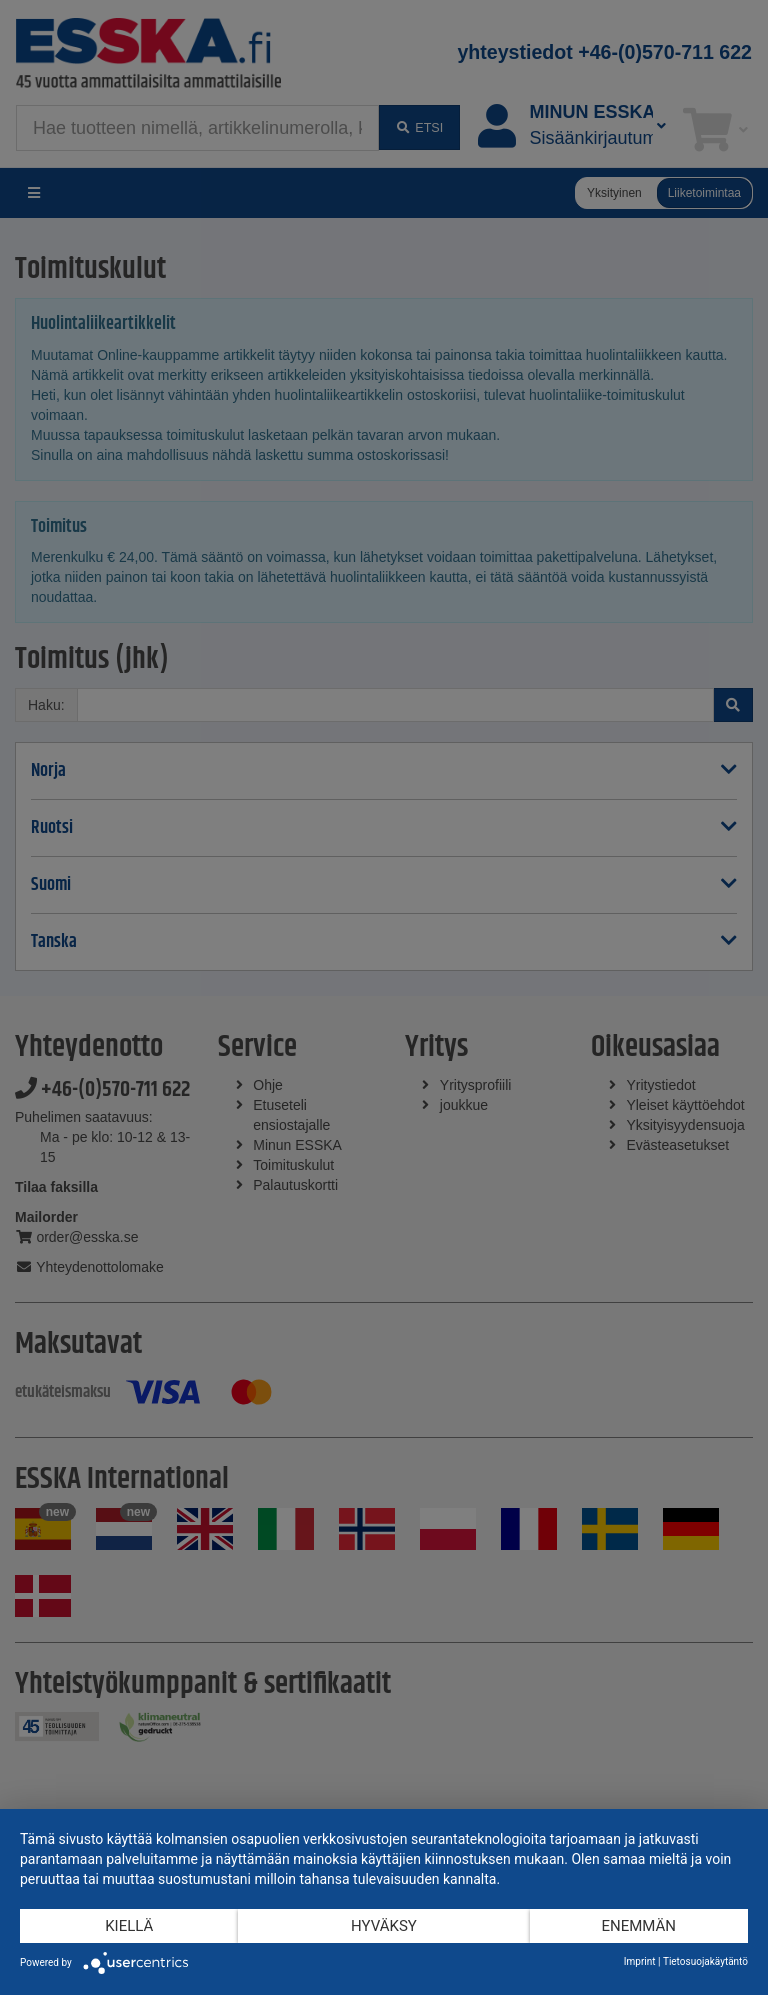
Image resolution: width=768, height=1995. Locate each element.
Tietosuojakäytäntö (705, 1961)
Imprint (640, 1961)
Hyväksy (384, 1926)
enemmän (638, 1926)
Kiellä (129, 1926)
